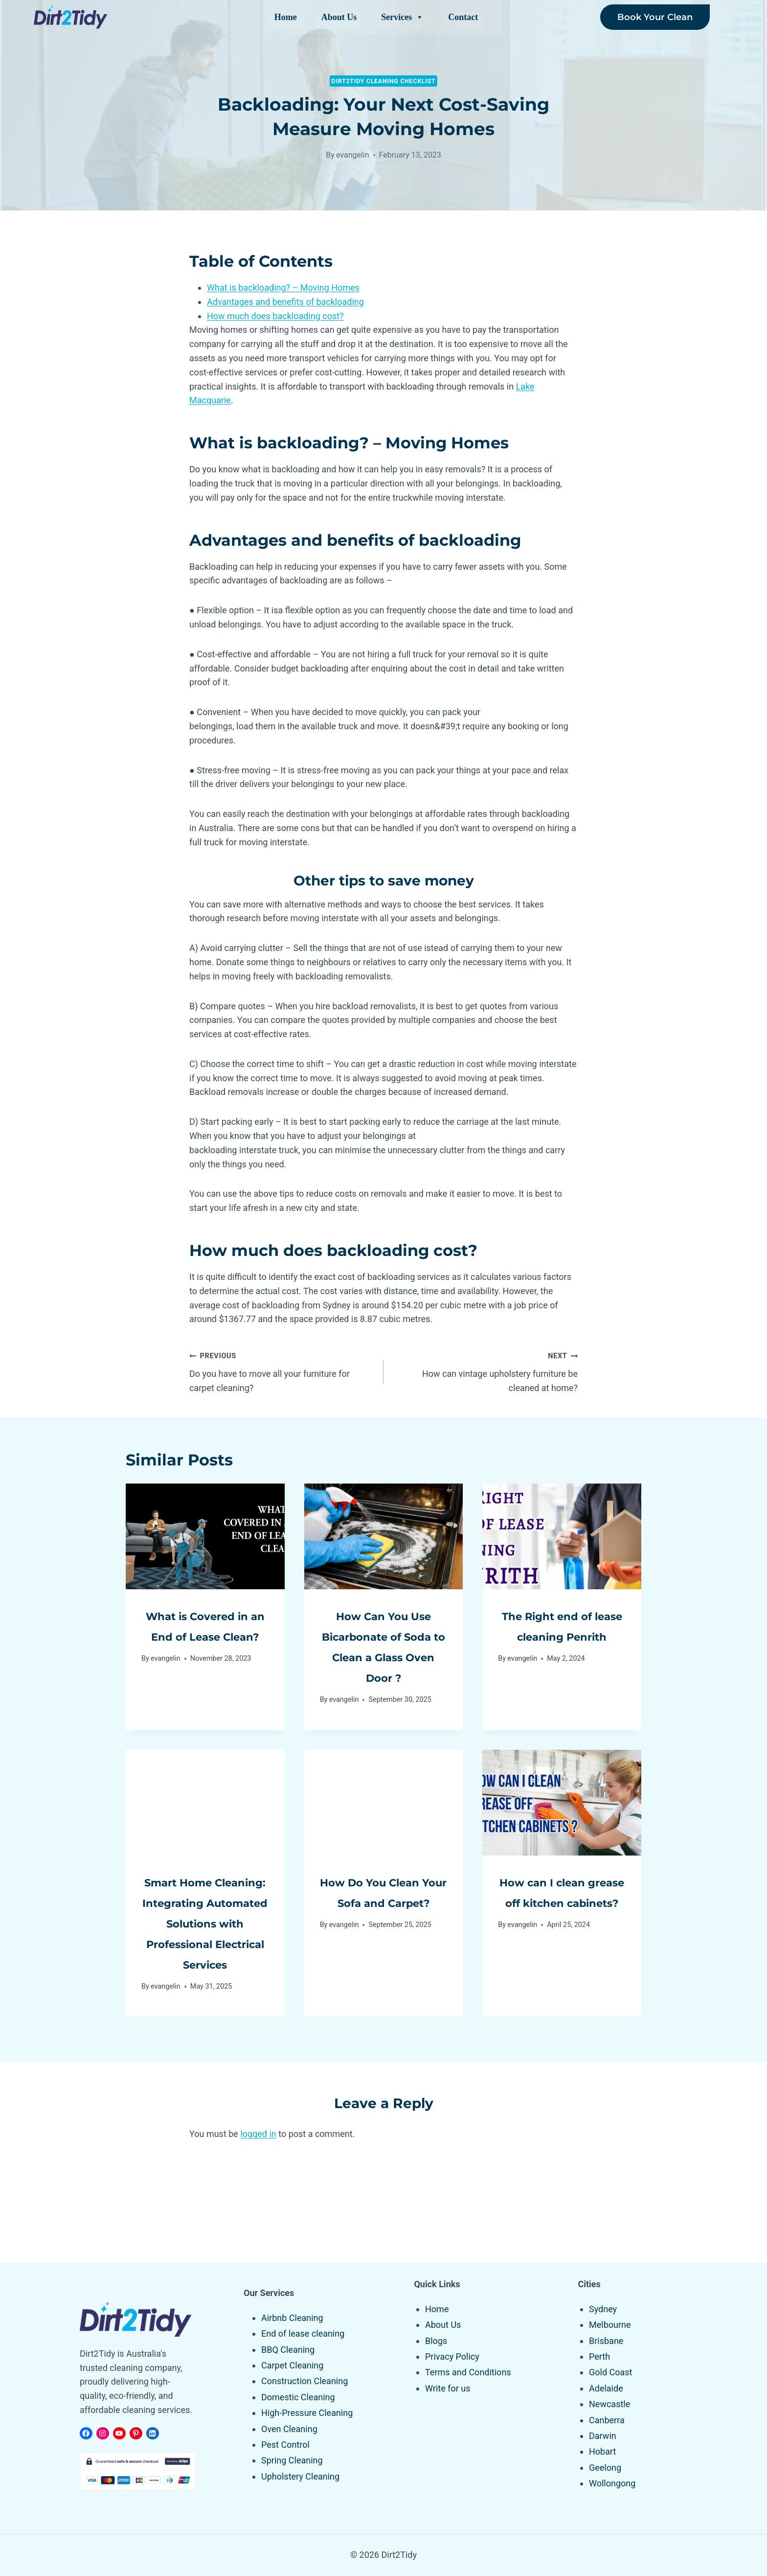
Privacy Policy (452, 2356)
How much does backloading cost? (275, 316)
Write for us (447, 2388)
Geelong (605, 2467)
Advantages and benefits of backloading (285, 302)
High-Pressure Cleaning (307, 2413)
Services (402, 17)
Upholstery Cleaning (300, 2476)
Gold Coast (610, 2372)
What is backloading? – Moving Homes (283, 287)
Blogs (436, 2341)
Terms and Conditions (468, 2372)
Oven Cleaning (289, 2429)
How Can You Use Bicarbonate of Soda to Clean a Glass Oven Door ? (383, 1656)
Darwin (602, 2436)
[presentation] (205, 1536)
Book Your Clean (655, 17)
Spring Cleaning (292, 2461)
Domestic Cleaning (298, 2397)
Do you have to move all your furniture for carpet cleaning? (282, 1370)
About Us (339, 17)
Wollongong (612, 2483)
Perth (599, 2356)
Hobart (602, 2452)
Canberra (607, 2420)
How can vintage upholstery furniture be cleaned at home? (485, 1370)
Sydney (603, 2309)
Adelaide (606, 2388)
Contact (463, 17)
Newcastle (609, 2404)
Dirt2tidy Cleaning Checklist (384, 81)
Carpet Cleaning (292, 2365)
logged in (258, 2216)
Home (285, 17)
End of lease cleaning (302, 2333)
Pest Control (285, 2444)
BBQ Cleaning (288, 2349)
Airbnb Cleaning (292, 2318)
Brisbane (606, 2341)
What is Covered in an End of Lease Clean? (205, 1636)
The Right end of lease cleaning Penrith (561, 1636)
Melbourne (610, 2325)
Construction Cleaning (304, 2381)
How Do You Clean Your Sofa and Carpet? (383, 1922)
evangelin (352, 155)
